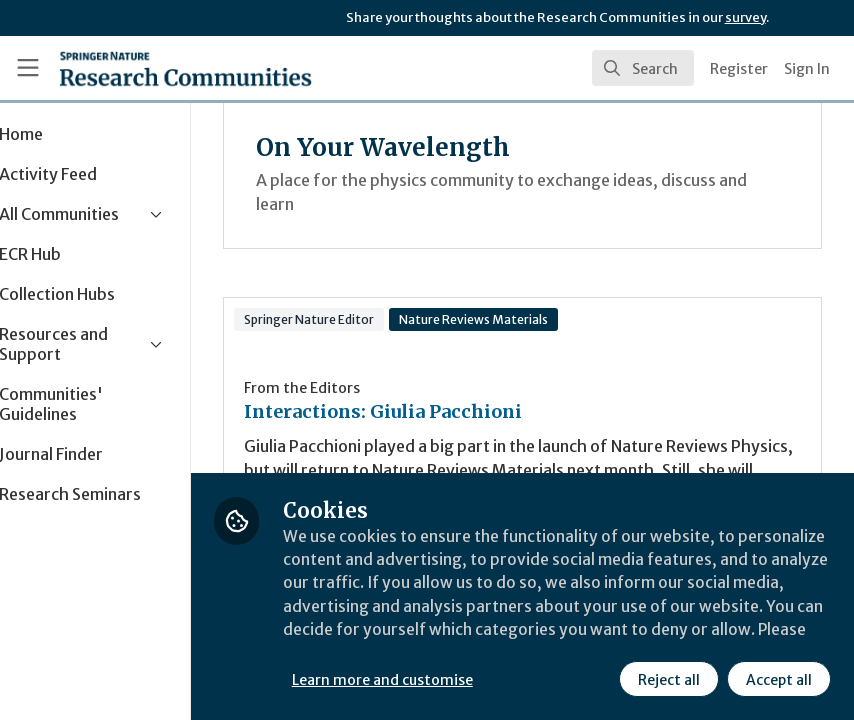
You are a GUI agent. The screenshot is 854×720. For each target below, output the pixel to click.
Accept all (778, 679)
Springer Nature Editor (374, 319)
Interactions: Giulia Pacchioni (448, 412)
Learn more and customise (447, 679)
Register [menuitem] (739, 69)
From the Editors (367, 388)
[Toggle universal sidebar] (28, 68)
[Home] (185, 68)
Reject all (668, 679)
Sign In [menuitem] (807, 69)
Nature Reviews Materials (538, 319)
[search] (643, 68)
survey (745, 17)
